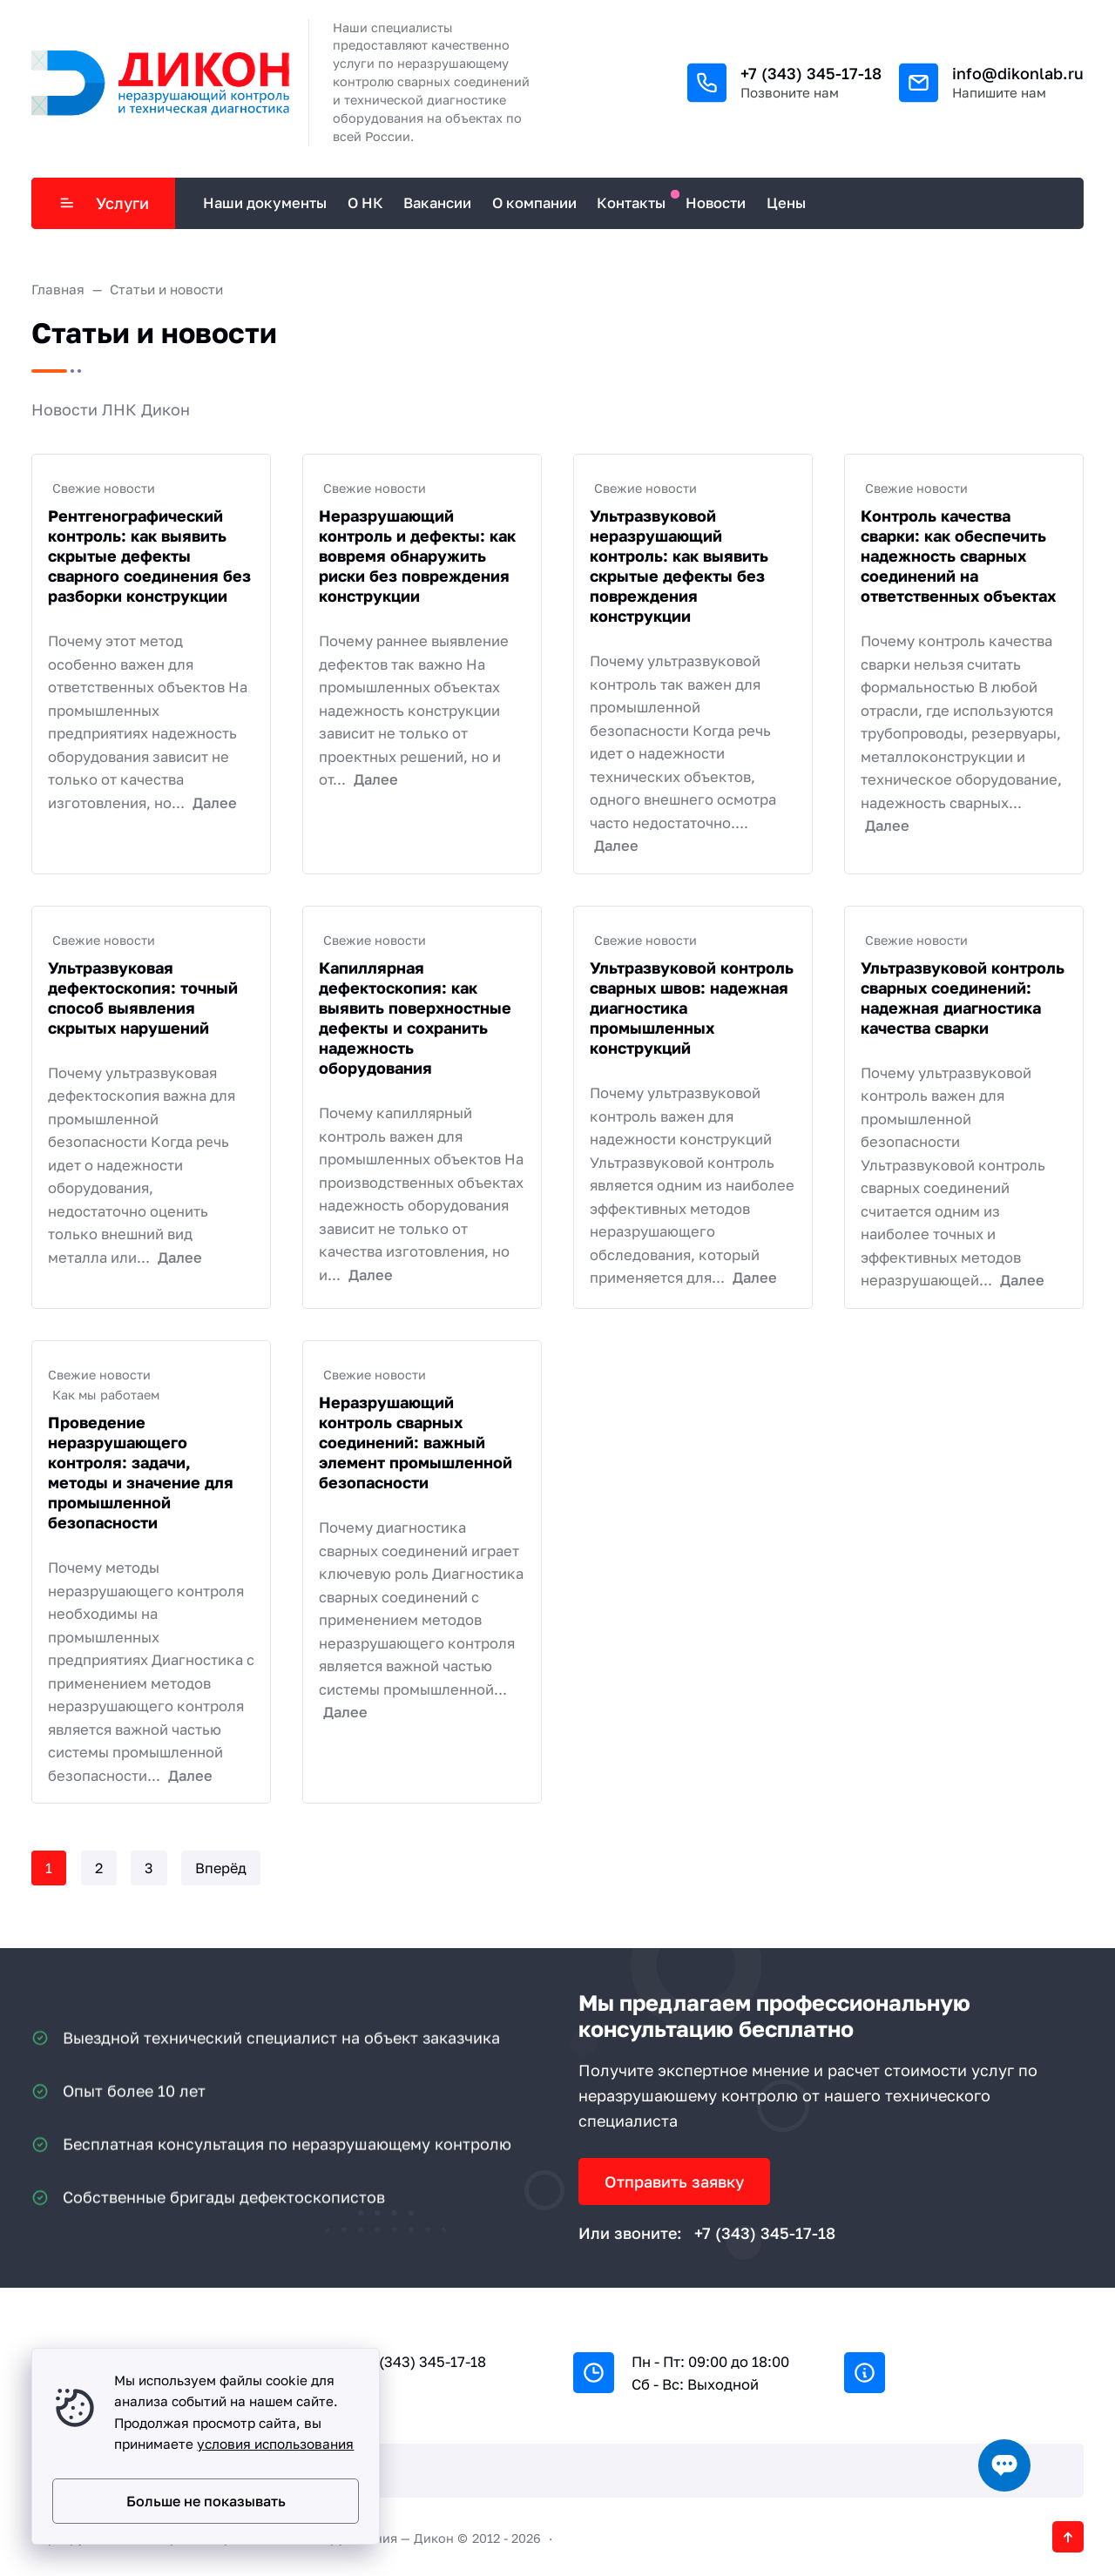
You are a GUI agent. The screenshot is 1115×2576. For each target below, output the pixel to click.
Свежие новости (103, 488)
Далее (215, 803)
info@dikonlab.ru (1018, 73)
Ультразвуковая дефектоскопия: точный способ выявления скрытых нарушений (143, 997)
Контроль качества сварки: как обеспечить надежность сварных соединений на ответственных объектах (958, 555)
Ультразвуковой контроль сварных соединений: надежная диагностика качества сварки (962, 997)
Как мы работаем (105, 1394)
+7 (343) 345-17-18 (811, 73)
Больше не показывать (206, 2501)
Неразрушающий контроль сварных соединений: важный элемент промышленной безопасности (415, 1442)
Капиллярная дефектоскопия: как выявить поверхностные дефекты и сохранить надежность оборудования (415, 1017)
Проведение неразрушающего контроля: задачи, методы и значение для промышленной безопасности (140, 1472)
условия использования (275, 2443)
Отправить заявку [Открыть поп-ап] (674, 2181)
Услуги (103, 202)
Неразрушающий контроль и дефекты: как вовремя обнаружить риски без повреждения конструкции (417, 555)
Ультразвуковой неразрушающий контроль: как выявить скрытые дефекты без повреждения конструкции (679, 565)
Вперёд (221, 1868)
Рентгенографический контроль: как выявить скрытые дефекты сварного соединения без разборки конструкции (149, 555)
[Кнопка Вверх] (1068, 2536)
